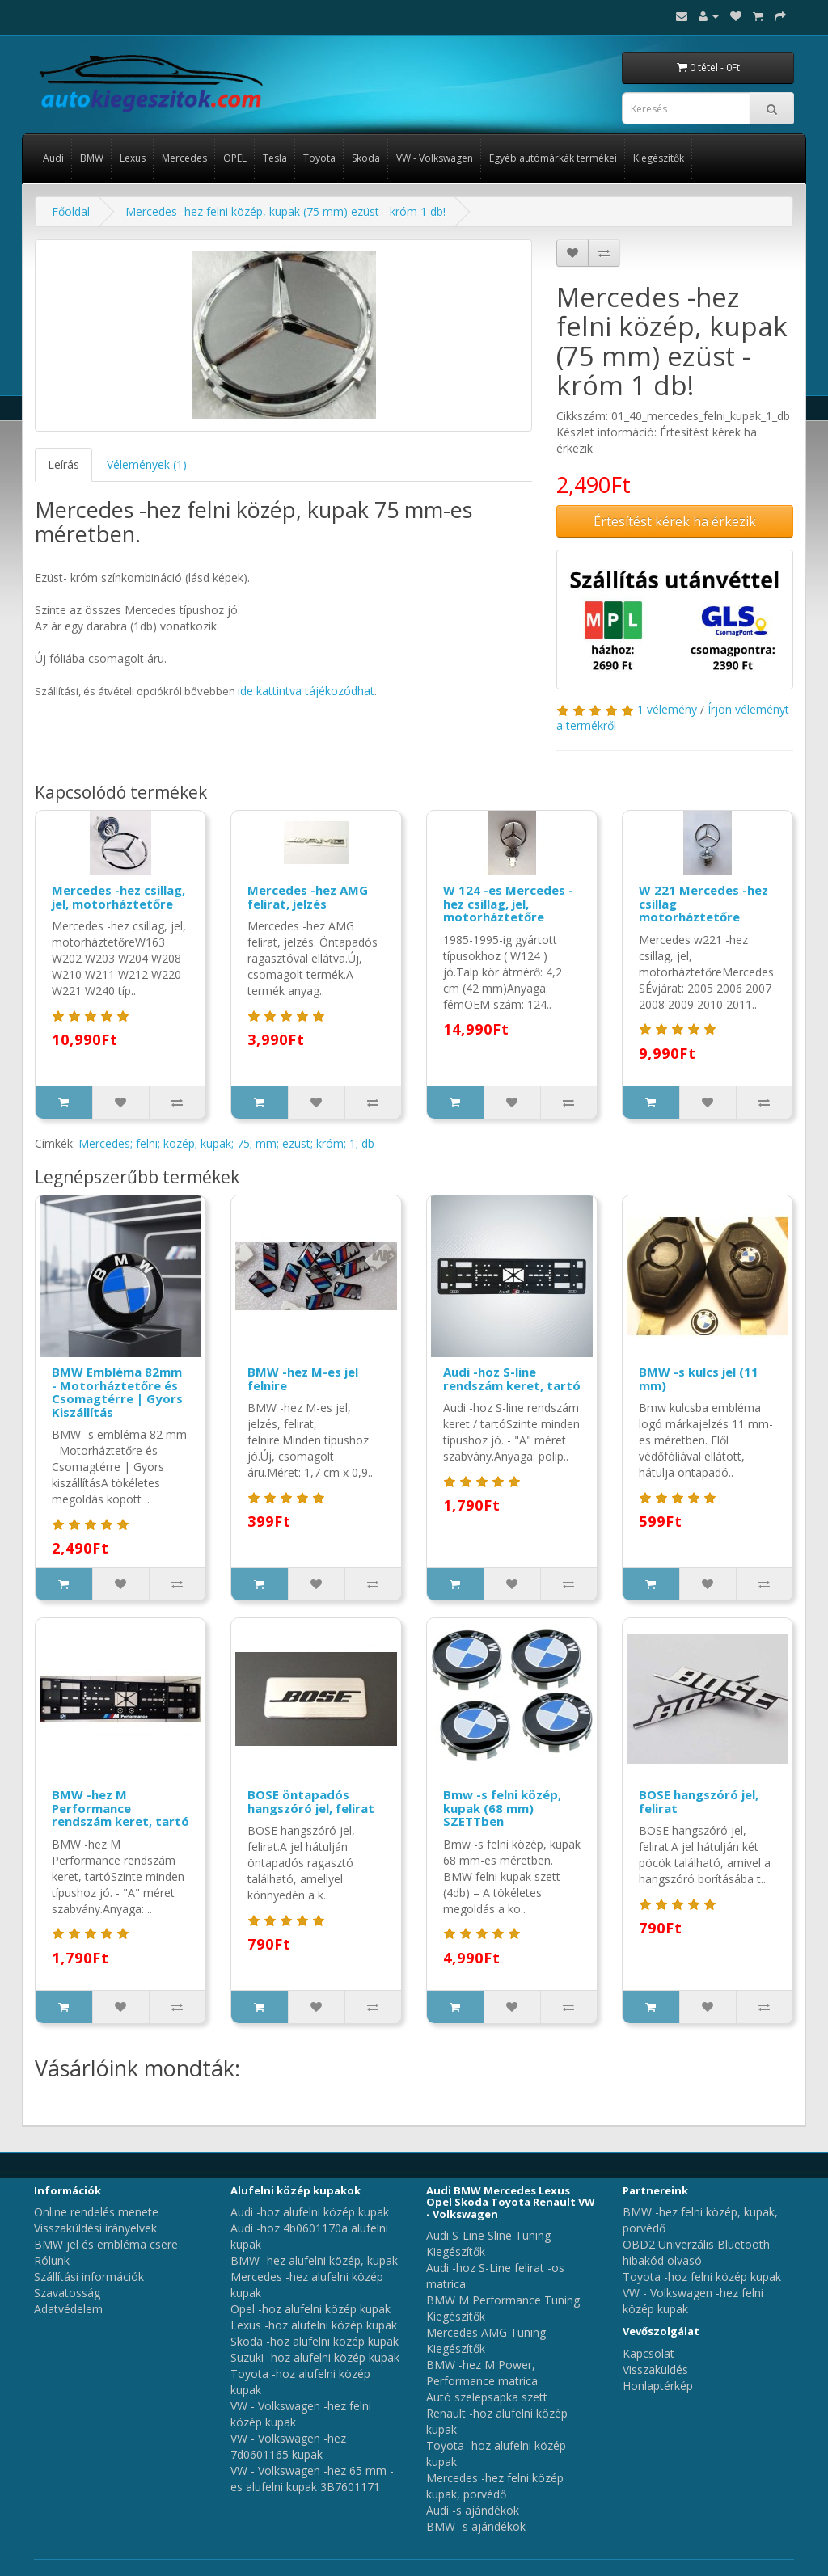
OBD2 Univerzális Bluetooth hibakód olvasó (696, 2252)
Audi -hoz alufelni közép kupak (309, 2212)
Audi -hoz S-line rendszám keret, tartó (512, 1378)
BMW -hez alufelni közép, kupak (314, 2260)
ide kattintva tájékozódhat (306, 690)
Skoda (366, 158)
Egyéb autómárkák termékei (553, 158)
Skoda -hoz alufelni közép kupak (314, 2341)
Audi (53, 158)
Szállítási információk (89, 2276)
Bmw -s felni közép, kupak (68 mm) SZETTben (502, 1807)
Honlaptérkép (658, 2385)
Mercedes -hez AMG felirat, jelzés (307, 897)
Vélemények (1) (147, 464)
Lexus (133, 158)
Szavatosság (67, 2292)
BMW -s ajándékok (476, 2526)
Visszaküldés (655, 2369)
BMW (92, 158)
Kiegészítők (658, 158)
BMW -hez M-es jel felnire (302, 1378)
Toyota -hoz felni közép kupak (702, 2276)
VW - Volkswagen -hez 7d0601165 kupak (288, 2446)
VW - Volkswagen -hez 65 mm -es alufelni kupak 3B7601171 (312, 2478)
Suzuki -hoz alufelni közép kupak (314, 2357)
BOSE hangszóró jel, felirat (698, 1801)
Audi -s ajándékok (472, 2510)
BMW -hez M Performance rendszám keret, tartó (120, 1807)
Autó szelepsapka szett (486, 2397)
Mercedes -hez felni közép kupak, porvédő (495, 2486)
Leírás (63, 464)
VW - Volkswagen (434, 158)
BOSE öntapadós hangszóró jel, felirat (310, 1801)
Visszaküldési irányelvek (95, 2228)
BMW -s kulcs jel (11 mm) (698, 1378)
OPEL (235, 158)
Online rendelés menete (96, 2212)
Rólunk (52, 2260)
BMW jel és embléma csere (106, 2244)
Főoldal (71, 211)
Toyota (319, 158)
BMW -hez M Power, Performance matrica (482, 2372)
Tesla (275, 158)
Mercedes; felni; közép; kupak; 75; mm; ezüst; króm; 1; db (226, 1143)
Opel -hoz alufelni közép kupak (310, 2309)
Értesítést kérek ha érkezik (675, 521)
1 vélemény (667, 709)
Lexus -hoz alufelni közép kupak (313, 2325)
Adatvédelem (68, 2309)
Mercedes (184, 158)
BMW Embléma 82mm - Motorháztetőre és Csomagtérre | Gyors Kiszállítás (117, 1392)
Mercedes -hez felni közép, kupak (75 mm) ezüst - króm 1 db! (285, 211)
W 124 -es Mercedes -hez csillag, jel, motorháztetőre (508, 903)
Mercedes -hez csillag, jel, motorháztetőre (118, 897)
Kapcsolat (648, 2353)
